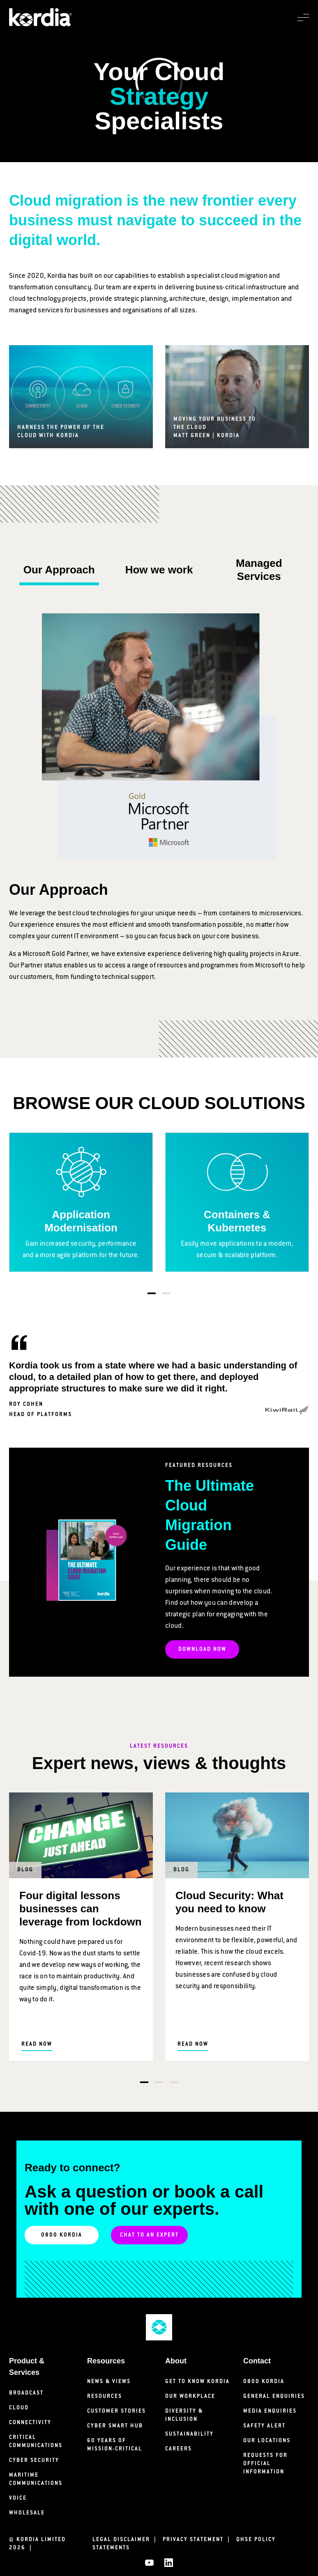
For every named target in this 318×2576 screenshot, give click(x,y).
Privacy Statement (198, 2540)
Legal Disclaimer (126, 2540)
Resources (104, 2396)
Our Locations (266, 2441)
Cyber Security (34, 2460)
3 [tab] (174, 2082)
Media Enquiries (270, 2411)
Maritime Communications (35, 2479)
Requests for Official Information (265, 2463)
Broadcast (26, 2393)
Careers (178, 2449)
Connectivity (30, 2423)
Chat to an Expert (149, 2235)
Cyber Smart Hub (115, 2426)
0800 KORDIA (61, 2235)
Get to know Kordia (197, 2382)
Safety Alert (264, 2426)
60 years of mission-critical (114, 2445)
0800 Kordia (263, 2382)
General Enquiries (274, 2396)
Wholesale (27, 2513)
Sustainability (189, 2434)
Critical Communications (35, 2441)
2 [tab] (166, 1293)
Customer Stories (116, 2411)
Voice (18, 2498)
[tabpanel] (81, 1202)
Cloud (19, 2408)
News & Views (109, 2382)
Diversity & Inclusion (184, 2415)
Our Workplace (190, 2396)
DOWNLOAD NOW (202, 1649)
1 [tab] (151, 1293)
